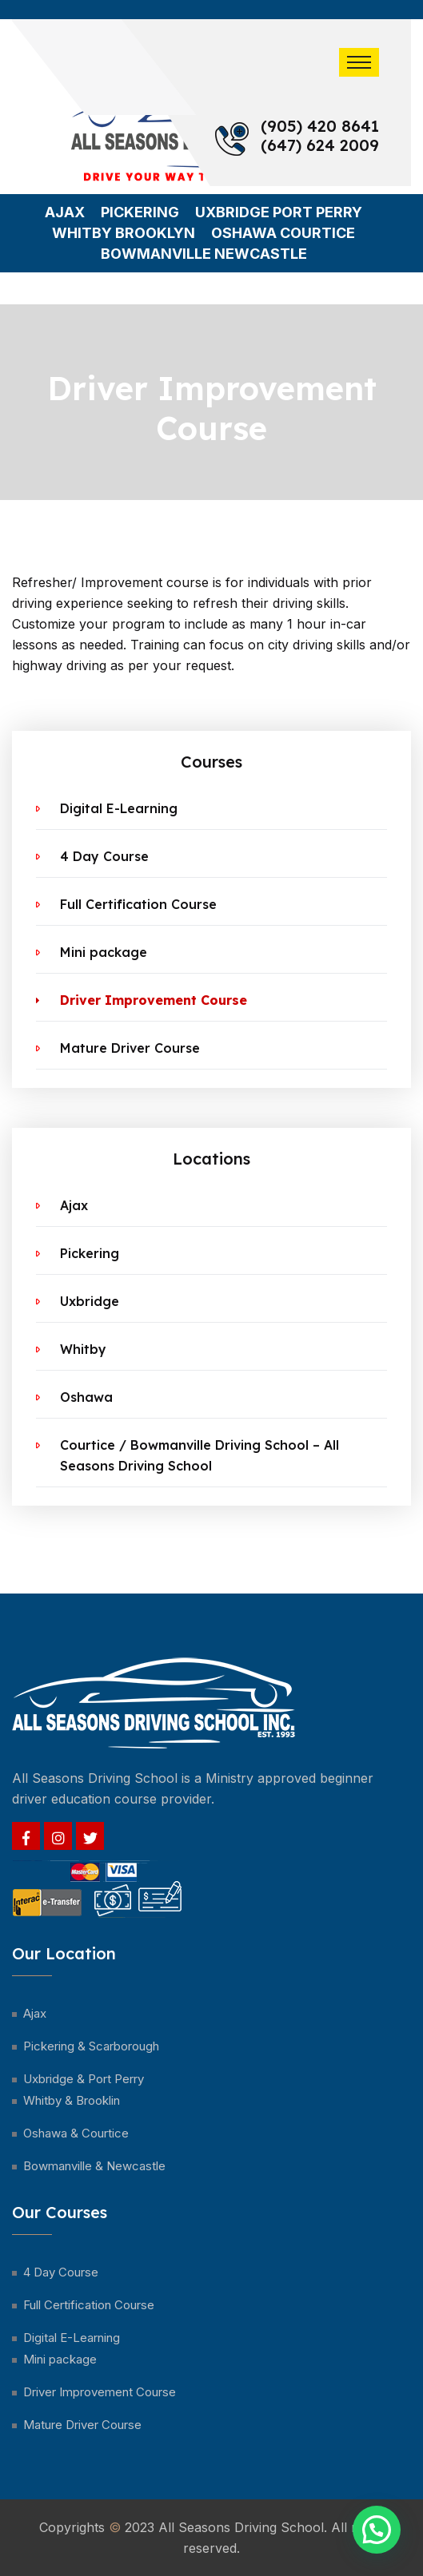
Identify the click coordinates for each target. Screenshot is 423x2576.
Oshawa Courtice (283, 232)
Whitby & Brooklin (71, 2100)
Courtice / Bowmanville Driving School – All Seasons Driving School (199, 1455)
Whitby (83, 1349)
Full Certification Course (138, 904)
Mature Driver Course (130, 1048)
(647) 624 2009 (320, 145)
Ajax (65, 212)
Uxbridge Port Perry (278, 212)
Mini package (103, 952)
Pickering (140, 212)
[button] (377, 2530)
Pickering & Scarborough (91, 2046)
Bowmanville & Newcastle (94, 2165)
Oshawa (86, 1397)
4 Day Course (104, 856)
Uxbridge (89, 1301)
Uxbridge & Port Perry (83, 2078)
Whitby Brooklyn (123, 232)
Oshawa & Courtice (76, 2133)
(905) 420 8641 (320, 126)
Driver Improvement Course (153, 1000)
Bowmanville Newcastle (204, 253)
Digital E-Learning (119, 808)
